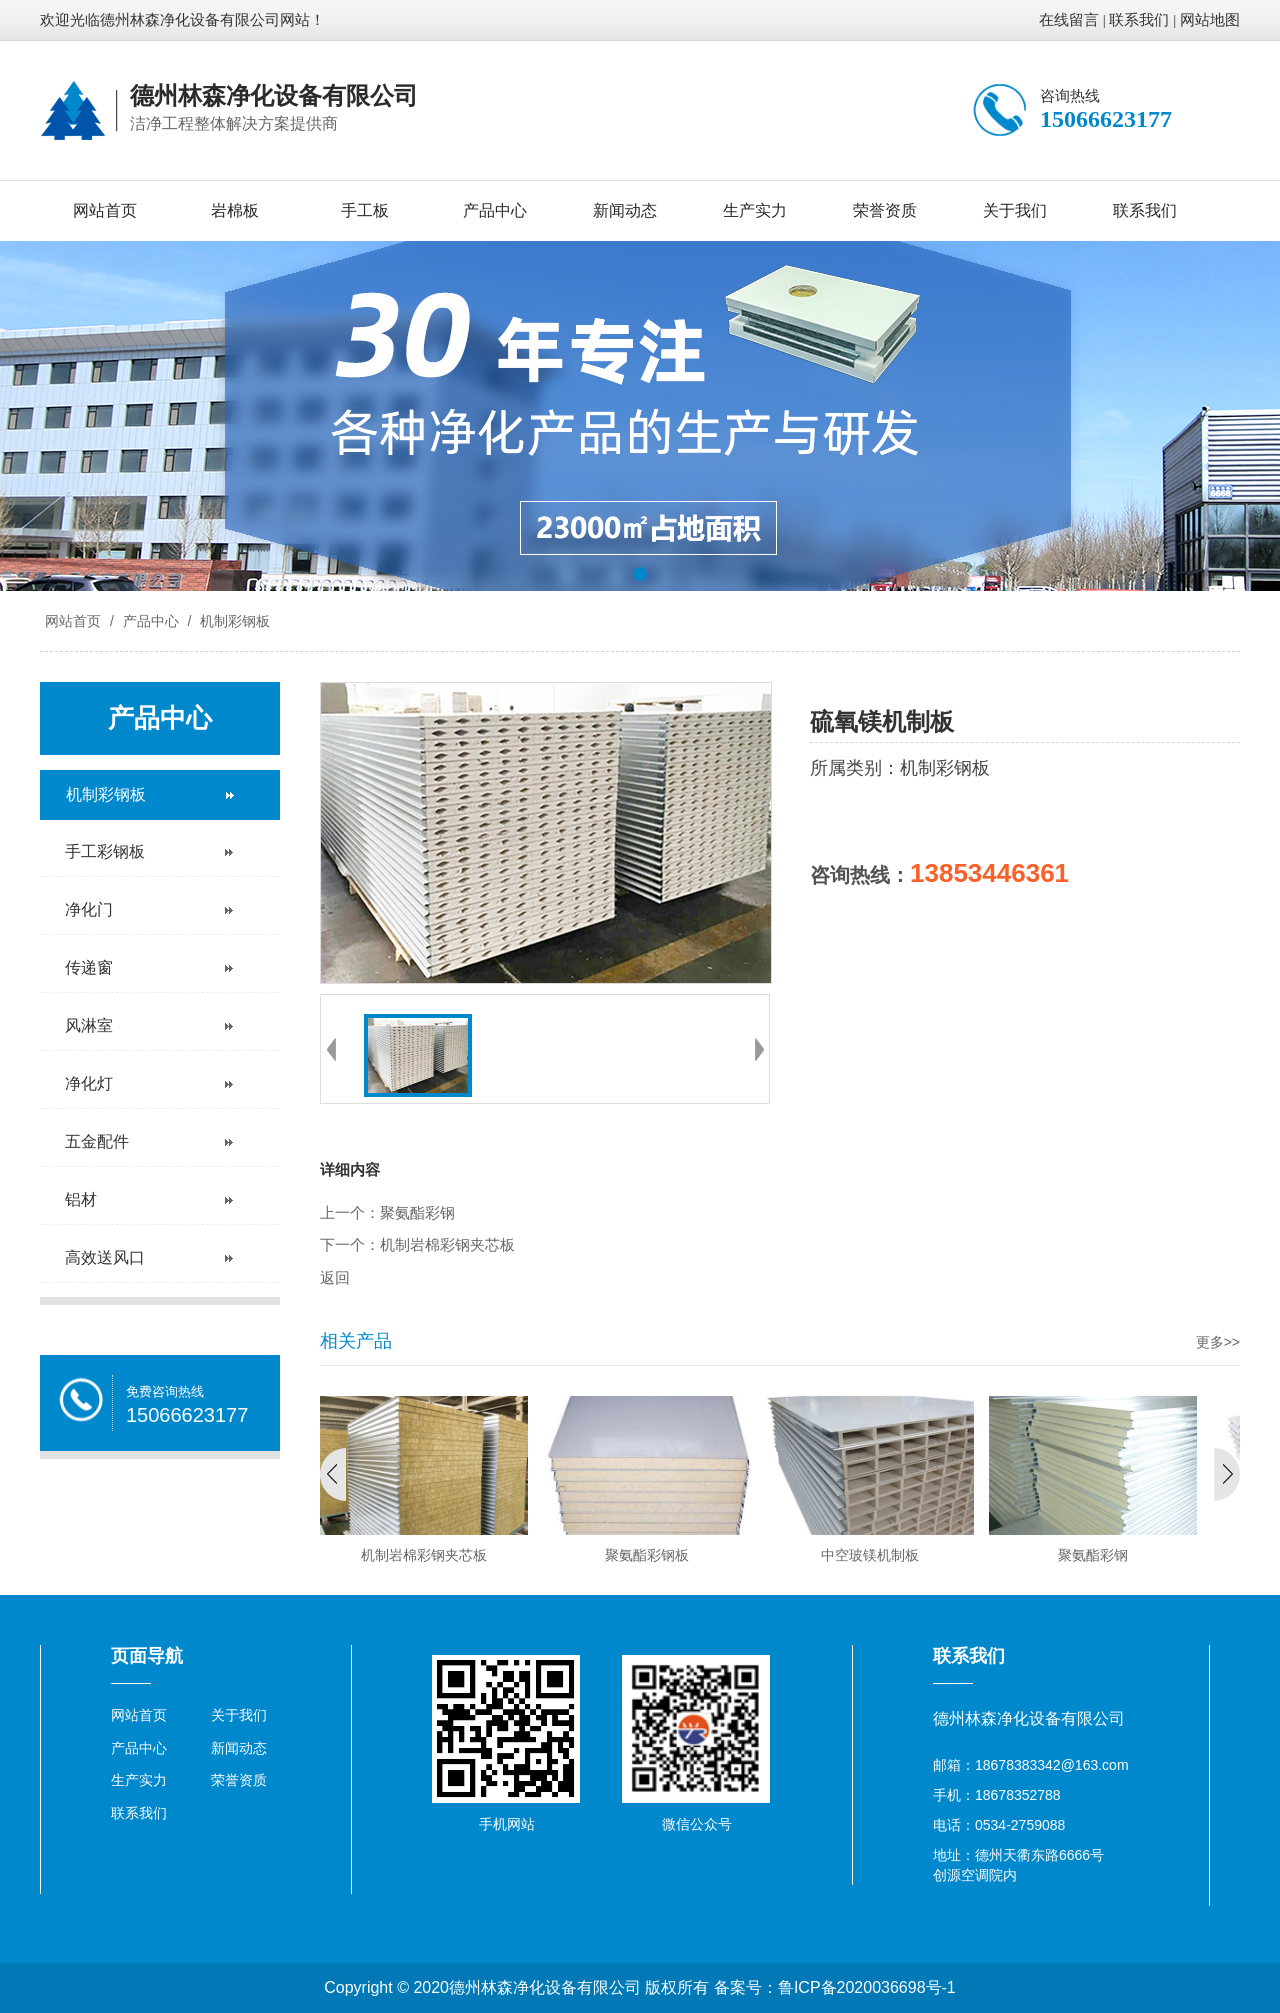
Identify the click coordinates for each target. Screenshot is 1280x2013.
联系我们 (1139, 20)
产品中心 (495, 210)
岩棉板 (235, 210)
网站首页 (105, 210)
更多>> (1218, 1342)
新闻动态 (625, 210)
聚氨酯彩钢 (417, 1213)
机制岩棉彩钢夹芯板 (447, 1245)
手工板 (365, 210)
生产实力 (755, 210)
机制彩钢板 (233, 621)
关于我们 (1015, 210)
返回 (335, 1278)
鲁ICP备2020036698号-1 (867, 1987)
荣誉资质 (885, 210)
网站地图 (1210, 20)
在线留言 (1069, 20)
